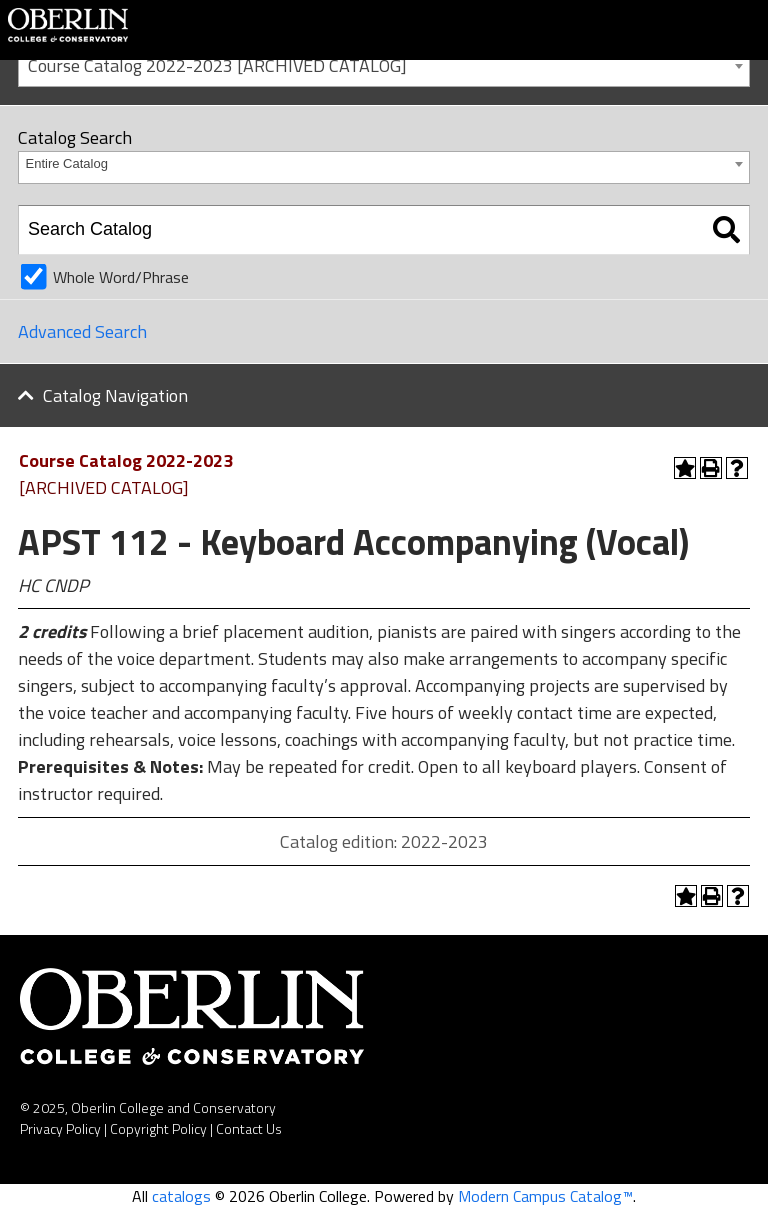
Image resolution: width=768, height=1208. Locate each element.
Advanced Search (82, 331)
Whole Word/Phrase (121, 277)
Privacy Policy (60, 1128)
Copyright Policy (158, 1128)
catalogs (181, 1196)
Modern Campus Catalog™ (545, 1196)
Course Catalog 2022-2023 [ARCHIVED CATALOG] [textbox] (217, 65)
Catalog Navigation (115, 395)
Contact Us (249, 1128)
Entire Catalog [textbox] (67, 163)
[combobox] (384, 64)
